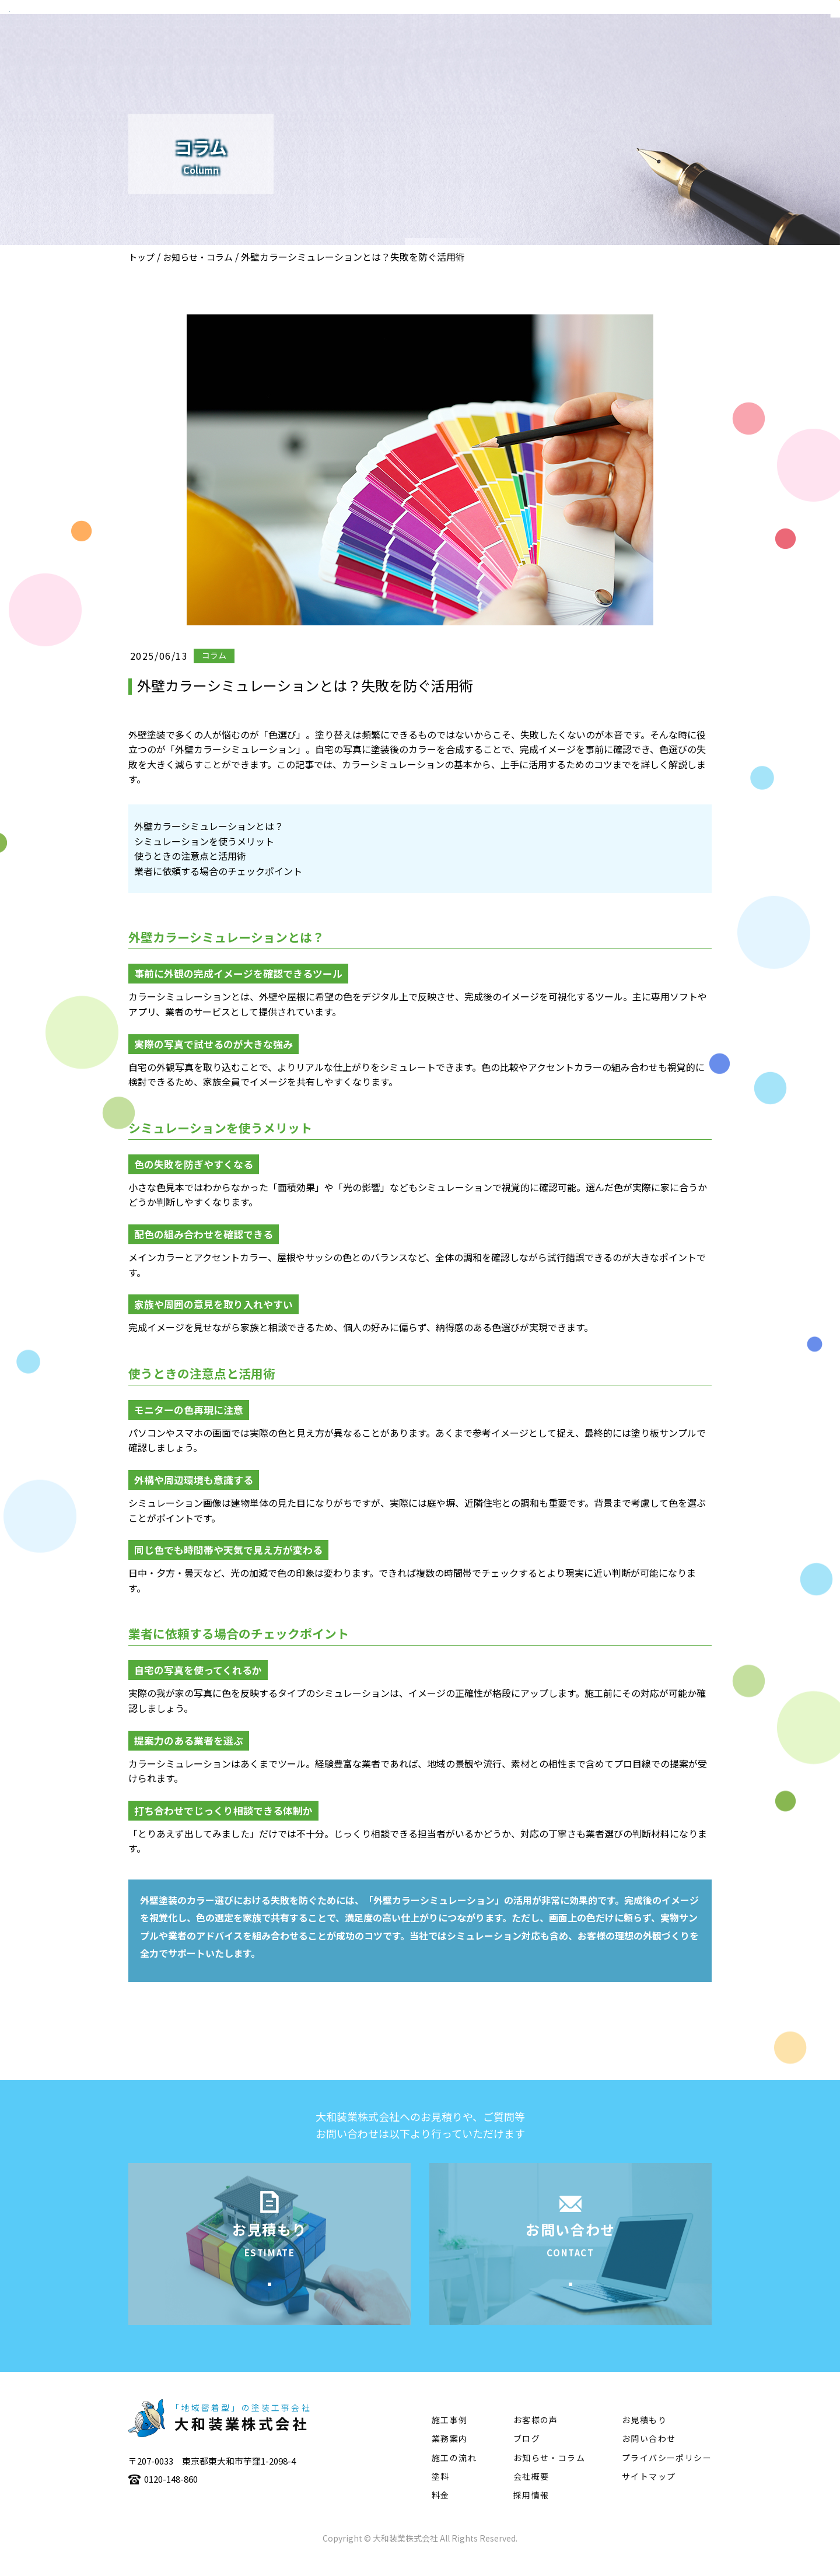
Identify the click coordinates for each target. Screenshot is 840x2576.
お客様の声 (535, 2438)
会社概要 (447, 44)
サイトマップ (649, 2494)
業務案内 (507, 44)
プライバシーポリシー (667, 2475)
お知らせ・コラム (198, 257)
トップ (141, 257)
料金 (441, 2513)
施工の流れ (631, 44)
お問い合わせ (649, 2456)
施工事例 (566, 44)
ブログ (526, 2456)
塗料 (686, 44)
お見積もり (644, 2438)
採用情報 (531, 2513)
